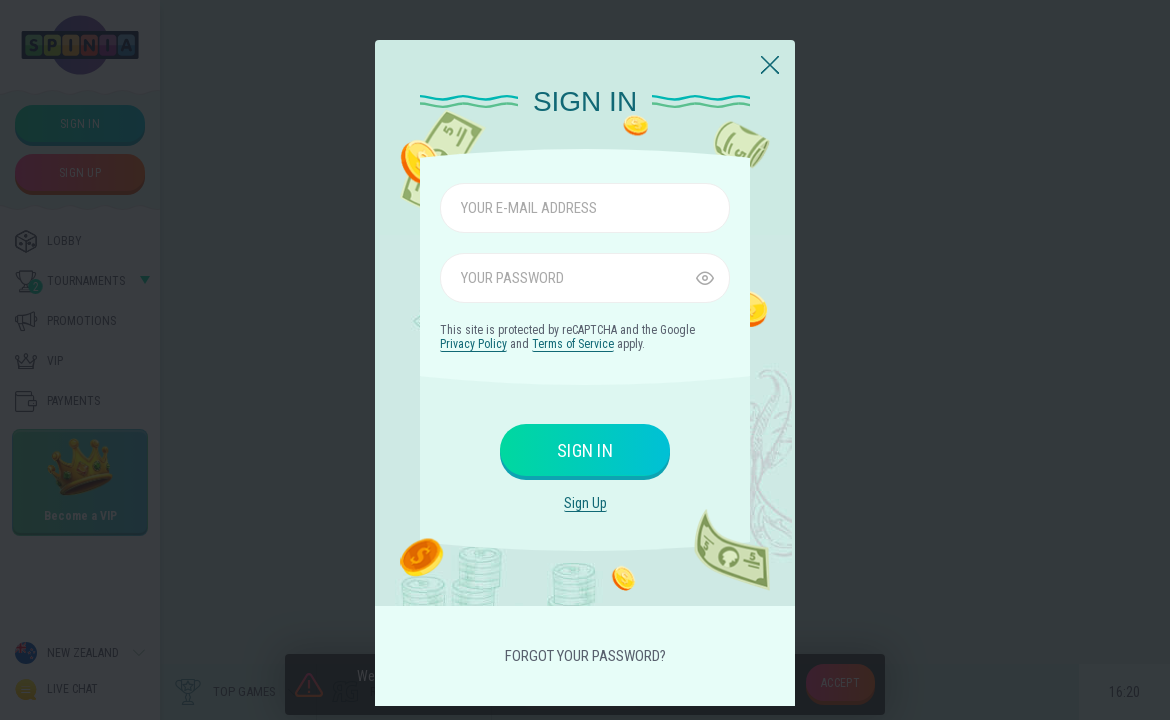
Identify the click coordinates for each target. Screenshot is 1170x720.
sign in (585, 450)
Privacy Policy (473, 344)
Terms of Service (573, 344)
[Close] (770, 66)
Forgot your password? (585, 656)
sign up (585, 503)
